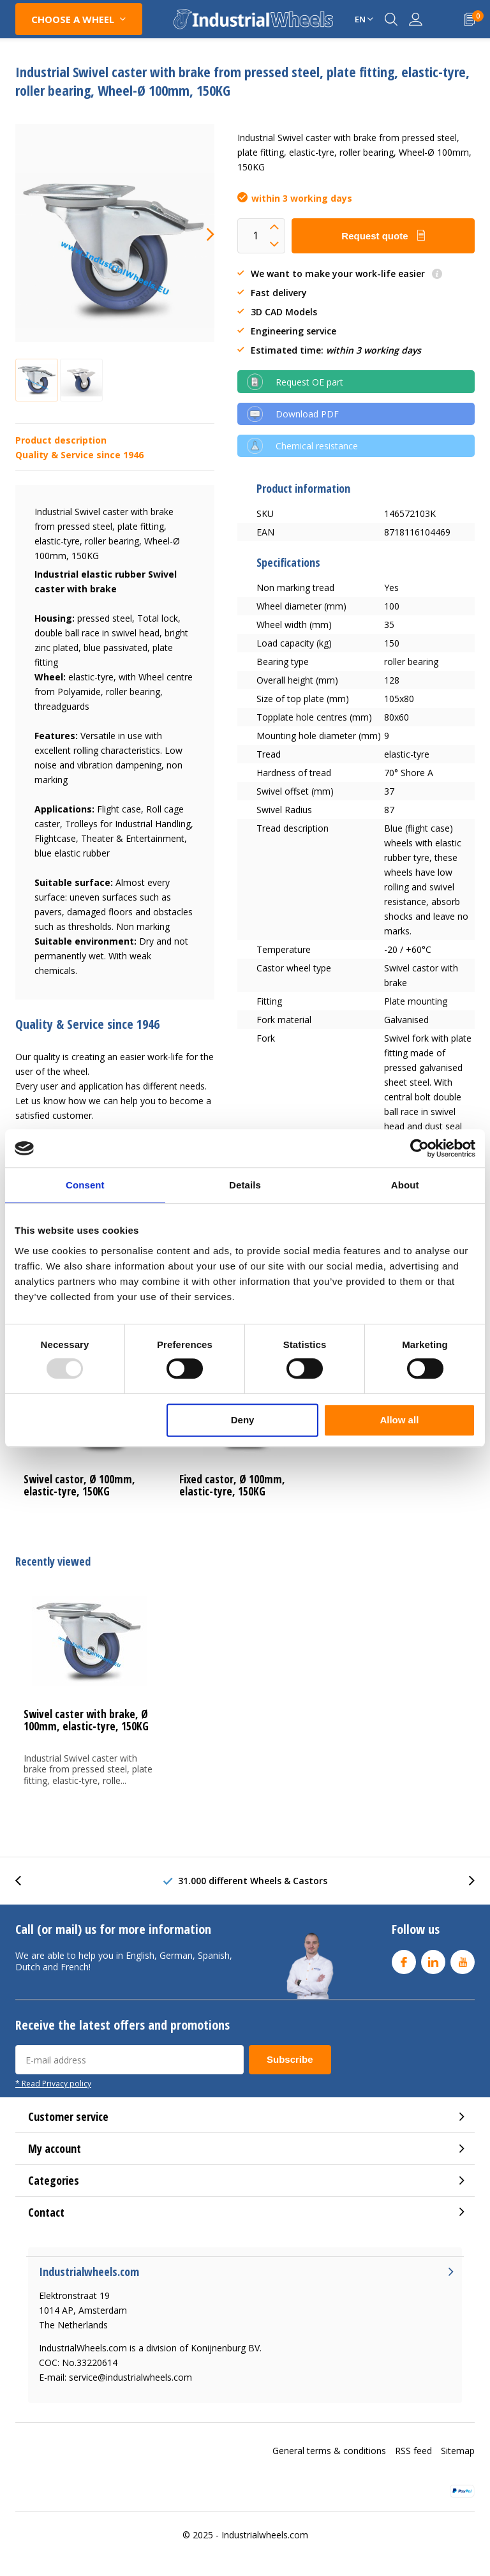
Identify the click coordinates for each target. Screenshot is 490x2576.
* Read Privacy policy (53, 2083)
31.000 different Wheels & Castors (252, 1881)
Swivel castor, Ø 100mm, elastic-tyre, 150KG (79, 1485)
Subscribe (290, 2059)
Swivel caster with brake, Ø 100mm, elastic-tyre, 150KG (86, 1720)
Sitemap (458, 2451)
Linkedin (433, 1959)
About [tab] (405, 1184)
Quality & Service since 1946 (79, 455)
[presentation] (199, 234)
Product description (61, 440)
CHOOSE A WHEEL (72, 19)
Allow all (399, 1419)
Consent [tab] (85, 1184)
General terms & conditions (329, 2451)
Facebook (404, 1959)
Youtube (462, 1959)
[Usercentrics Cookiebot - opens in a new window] (419, 1148)
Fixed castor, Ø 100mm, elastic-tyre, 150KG (232, 1485)
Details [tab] (245, 1184)
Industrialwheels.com (264, 2535)
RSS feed (413, 2451)
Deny (243, 1419)
